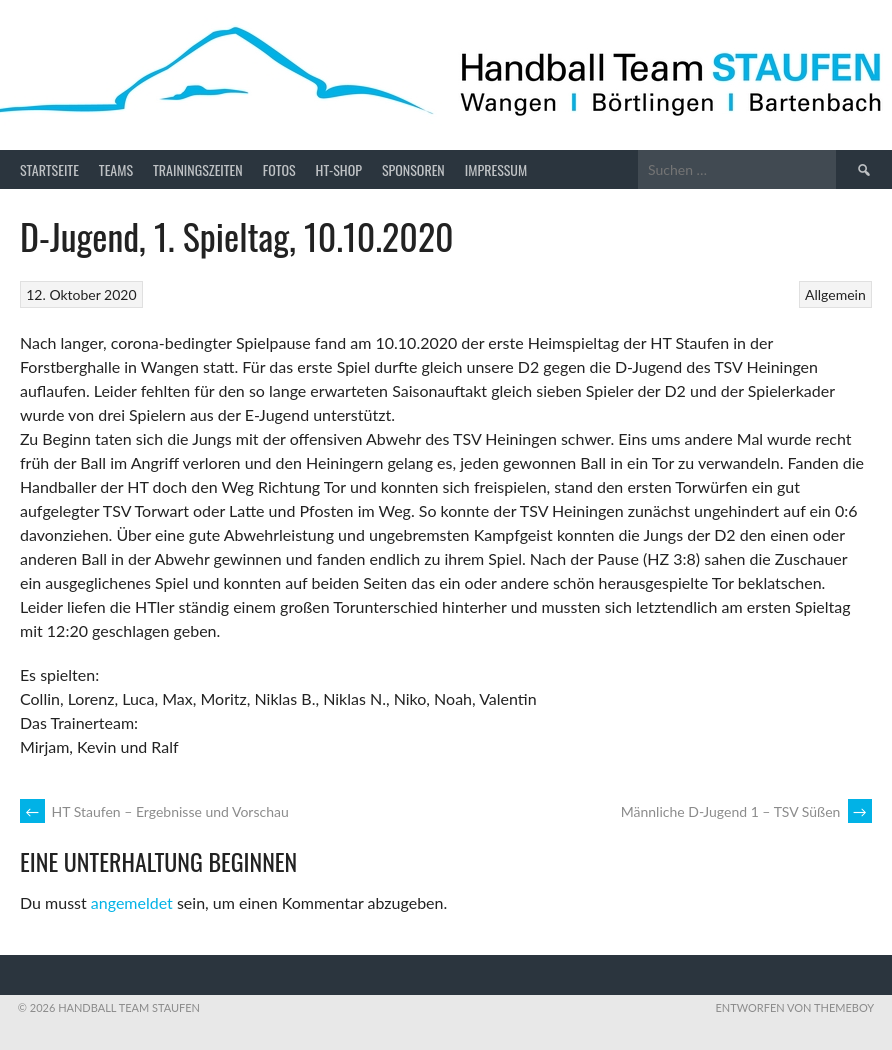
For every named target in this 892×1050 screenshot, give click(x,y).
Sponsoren (413, 169)
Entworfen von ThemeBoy (794, 1007)
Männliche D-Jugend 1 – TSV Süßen (746, 811)
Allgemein (835, 294)
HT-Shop (339, 169)
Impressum (496, 169)
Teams (116, 169)
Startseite (49, 169)
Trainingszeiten (198, 169)
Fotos (279, 169)
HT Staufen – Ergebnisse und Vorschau (154, 811)
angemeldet (132, 902)
